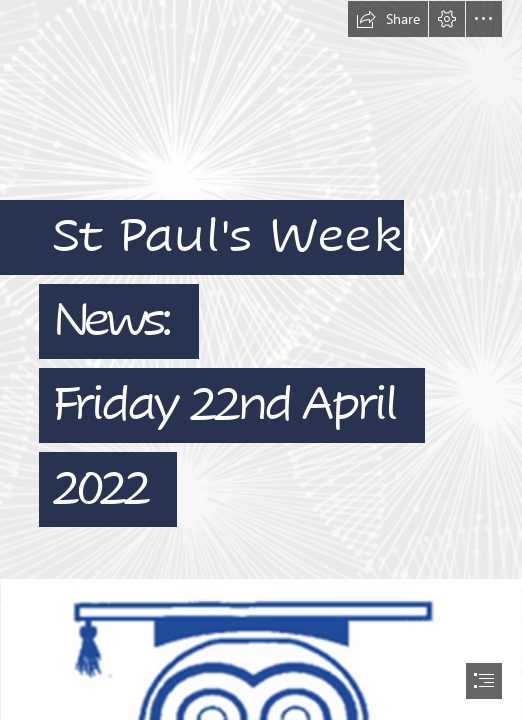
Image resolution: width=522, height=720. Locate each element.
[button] (388, 19)
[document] (261, 360)
